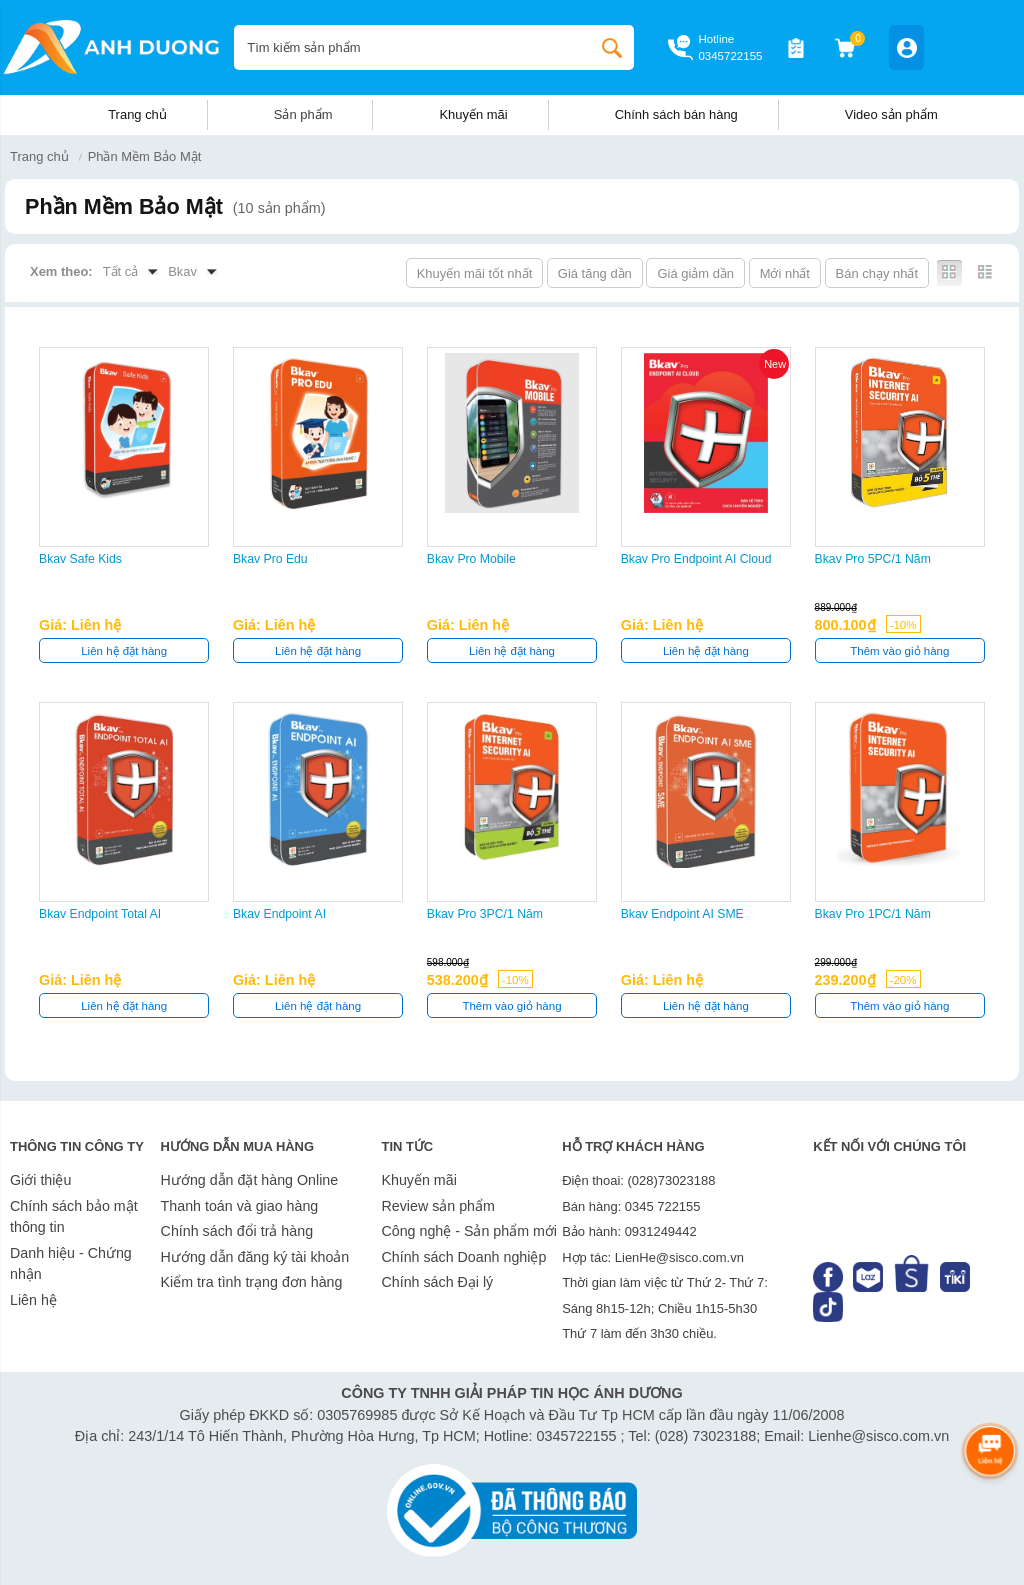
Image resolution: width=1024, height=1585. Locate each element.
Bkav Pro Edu (270, 559)
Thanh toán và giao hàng (240, 1206)
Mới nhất (785, 273)
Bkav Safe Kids (80, 559)
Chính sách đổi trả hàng (237, 1231)
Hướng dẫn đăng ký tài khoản (255, 1257)
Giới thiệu (40, 1180)
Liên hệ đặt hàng (124, 651)
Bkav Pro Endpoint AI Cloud (696, 559)
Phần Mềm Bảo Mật (145, 156)
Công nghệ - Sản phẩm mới (469, 1231)
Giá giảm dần (695, 273)
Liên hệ (33, 1300)
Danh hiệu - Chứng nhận (71, 1264)
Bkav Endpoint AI (279, 914)
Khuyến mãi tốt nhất (475, 273)
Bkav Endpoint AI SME (682, 914)
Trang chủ (137, 114)
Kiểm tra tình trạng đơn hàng (252, 1282)
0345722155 (730, 56)
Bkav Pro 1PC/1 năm (873, 914)
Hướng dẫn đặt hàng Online (250, 1180)
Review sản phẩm (437, 1206)
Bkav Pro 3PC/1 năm (485, 914)
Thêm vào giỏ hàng (899, 651)
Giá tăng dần (595, 273)
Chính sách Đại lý (437, 1282)
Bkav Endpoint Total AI (100, 914)
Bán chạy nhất (877, 273)
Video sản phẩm (891, 114)
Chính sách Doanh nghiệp (463, 1257)
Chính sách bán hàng (676, 114)
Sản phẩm (303, 114)
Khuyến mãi (473, 114)
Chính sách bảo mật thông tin (74, 1217)
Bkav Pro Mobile (471, 559)
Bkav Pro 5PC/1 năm (873, 559)
